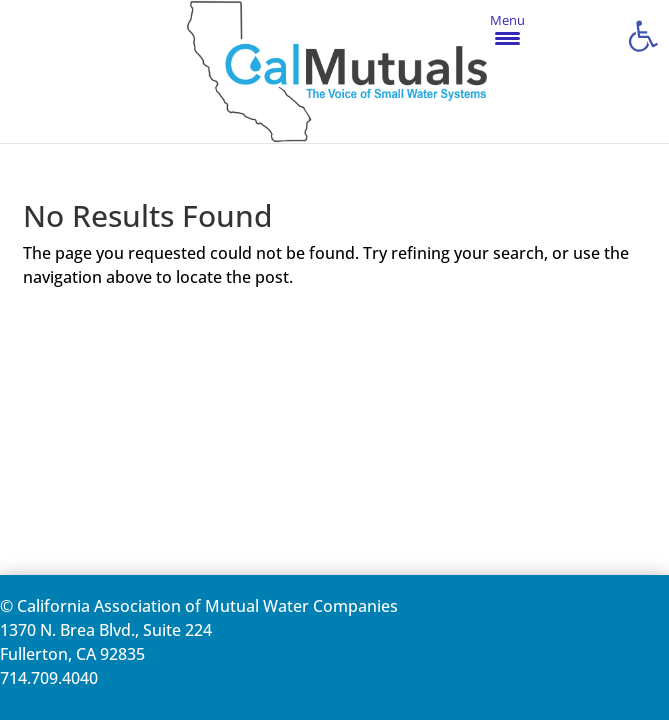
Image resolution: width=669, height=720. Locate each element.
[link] (643, 36)
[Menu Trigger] (507, 28)
